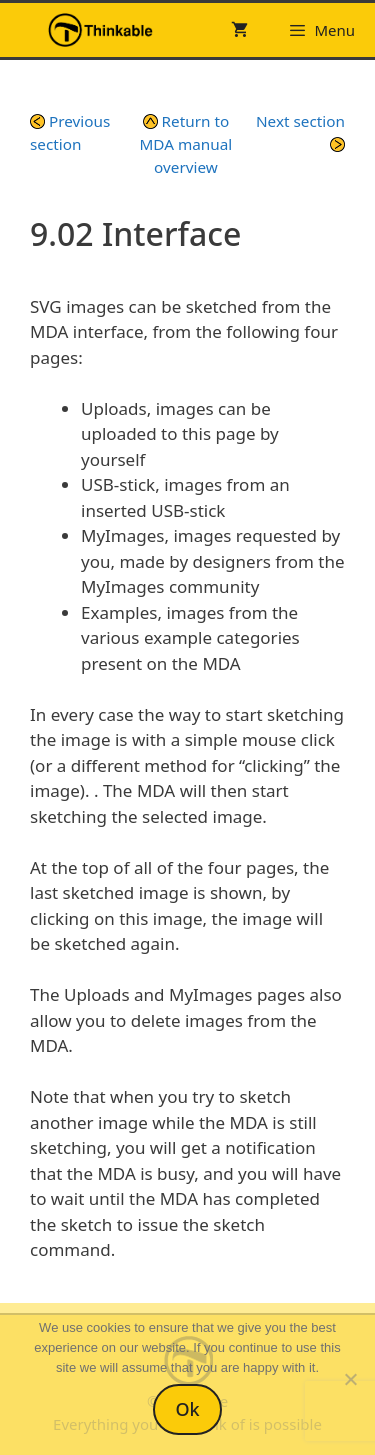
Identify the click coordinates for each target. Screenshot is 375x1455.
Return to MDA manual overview (186, 144)
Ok (187, 1409)
